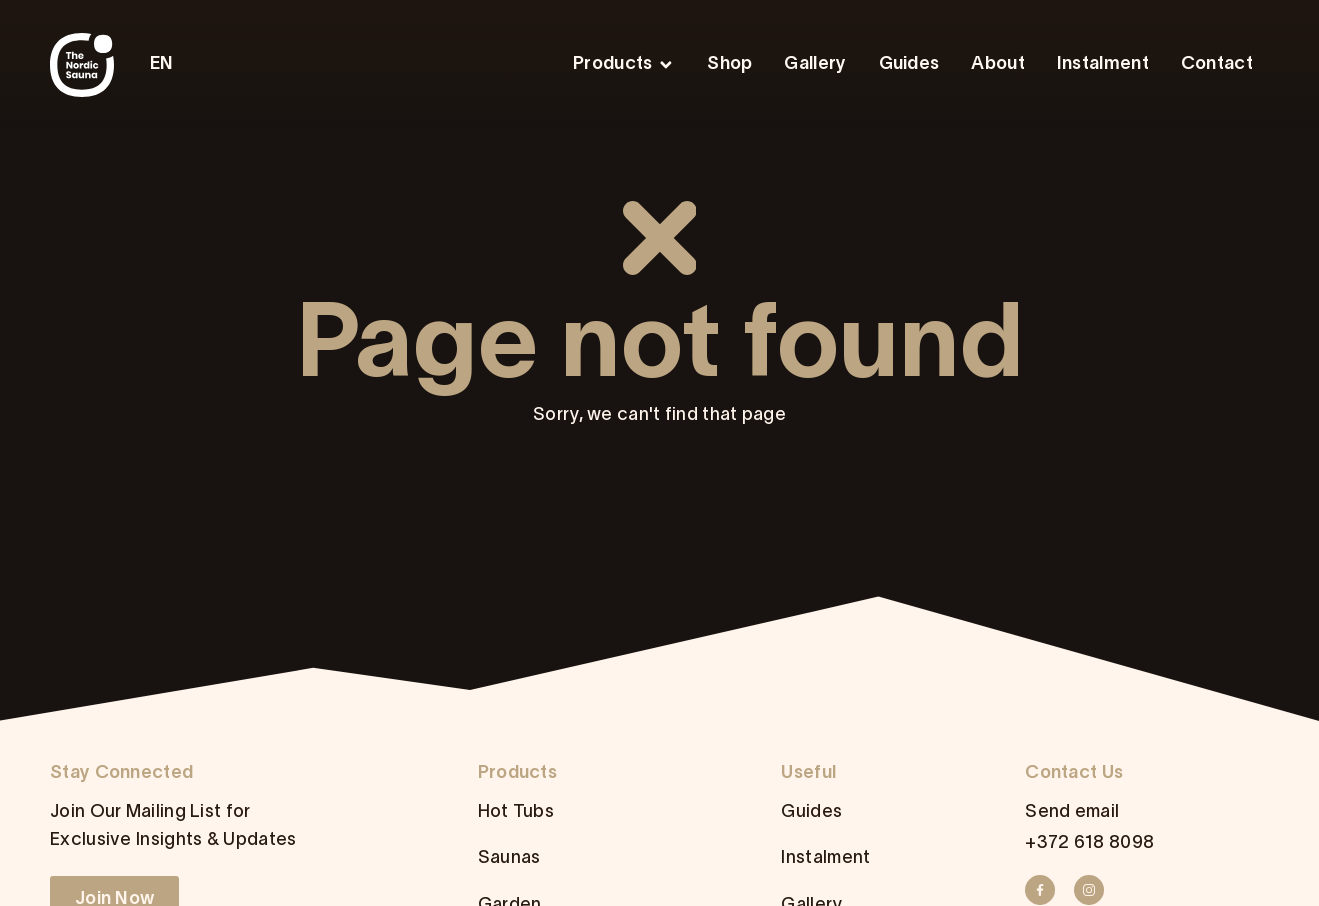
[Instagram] (1095, 890)
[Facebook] (1046, 890)
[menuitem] (167, 65)
